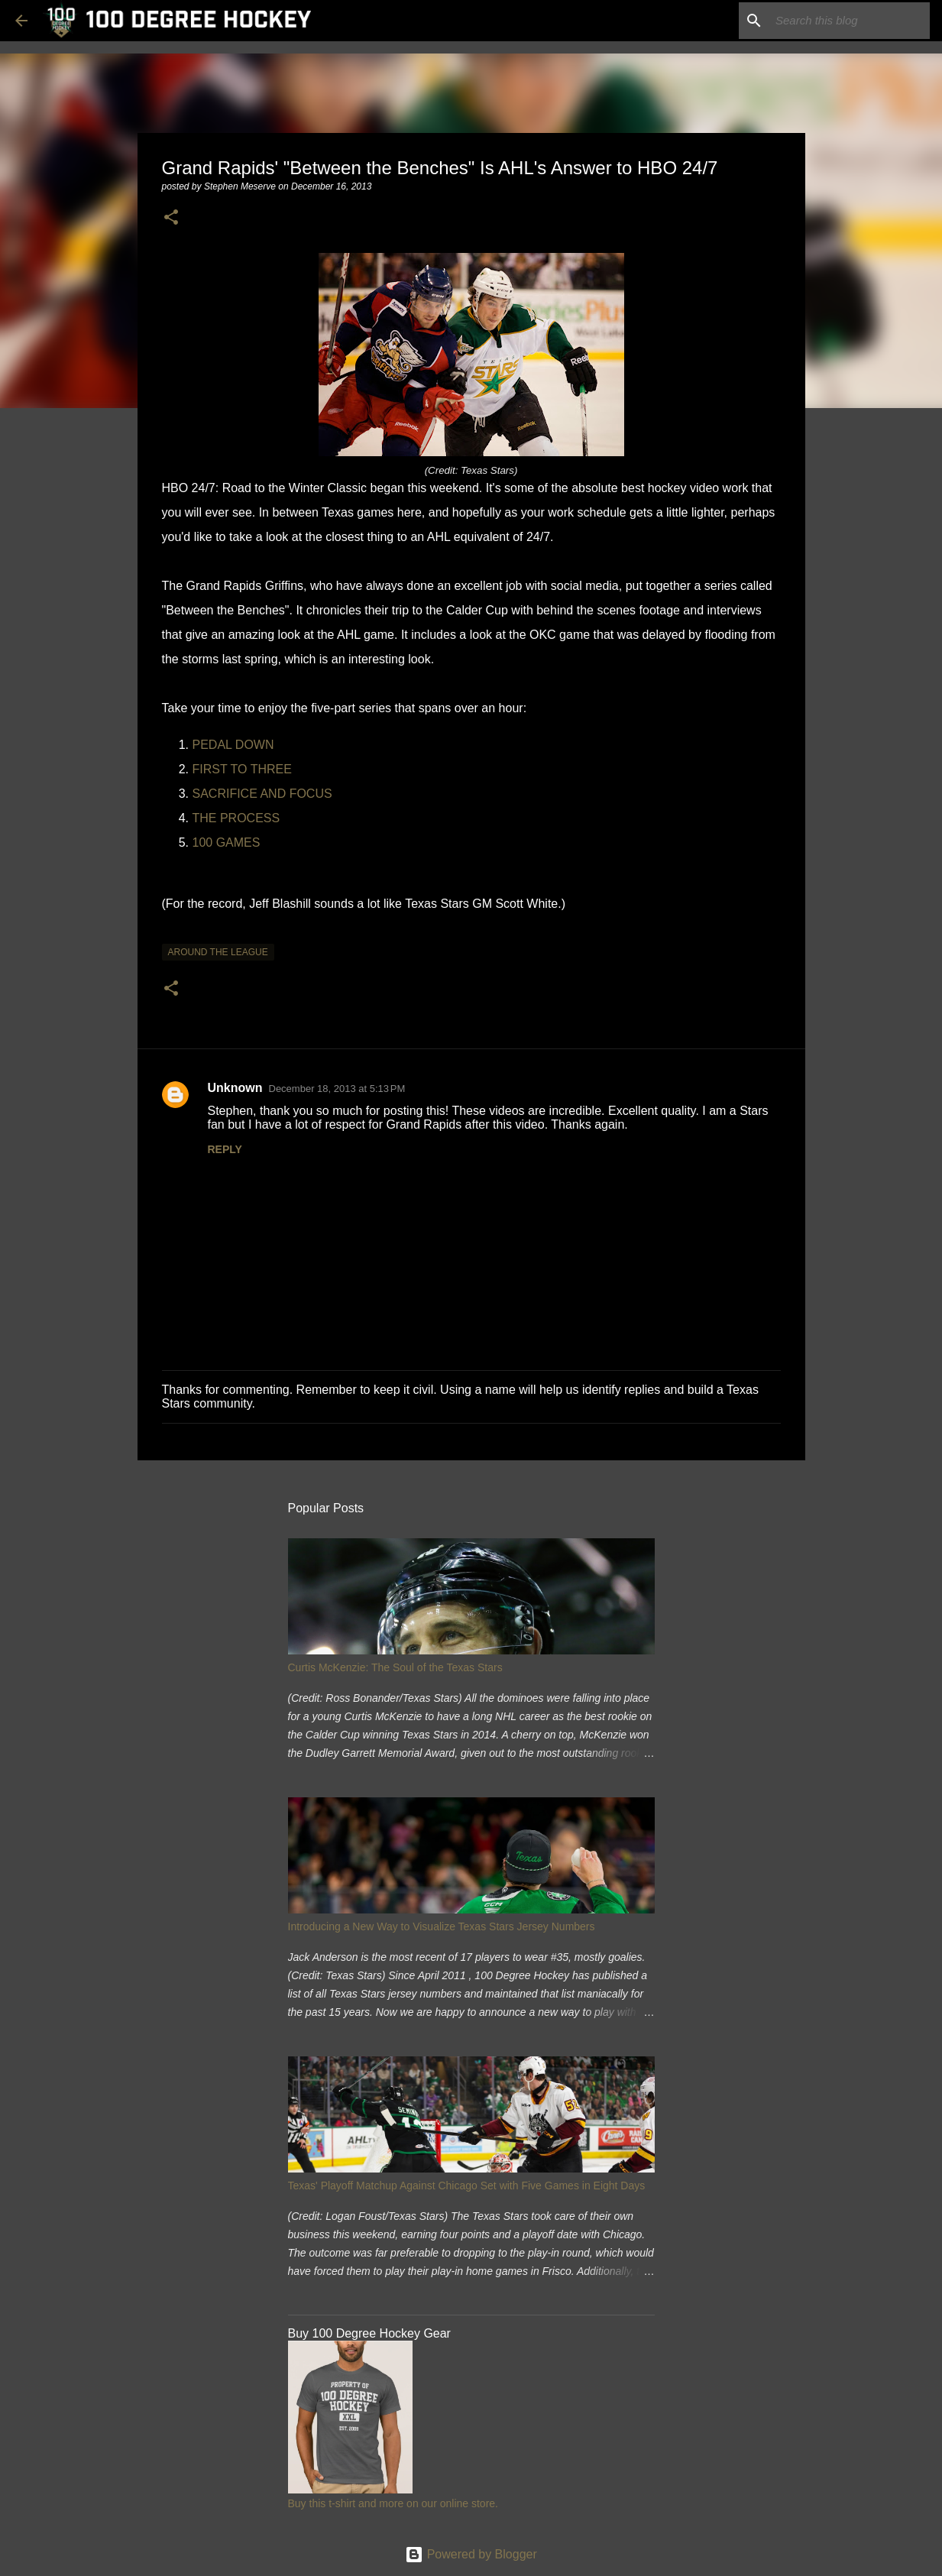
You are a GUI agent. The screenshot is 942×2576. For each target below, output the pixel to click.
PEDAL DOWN (233, 744)
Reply (225, 1149)
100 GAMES (227, 842)
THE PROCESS (236, 818)
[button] (171, 218)
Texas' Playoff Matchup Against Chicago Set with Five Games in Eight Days (467, 2185)
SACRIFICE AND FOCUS (262, 793)
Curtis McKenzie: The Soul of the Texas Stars (395, 1667)
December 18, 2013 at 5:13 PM (337, 1088)
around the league (218, 952)
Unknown (235, 1087)
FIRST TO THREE (242, 769)
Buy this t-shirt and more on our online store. (393, 2503)
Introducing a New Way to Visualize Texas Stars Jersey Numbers (441, 1926)
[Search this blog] (849, 20)
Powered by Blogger (471, 2554)
